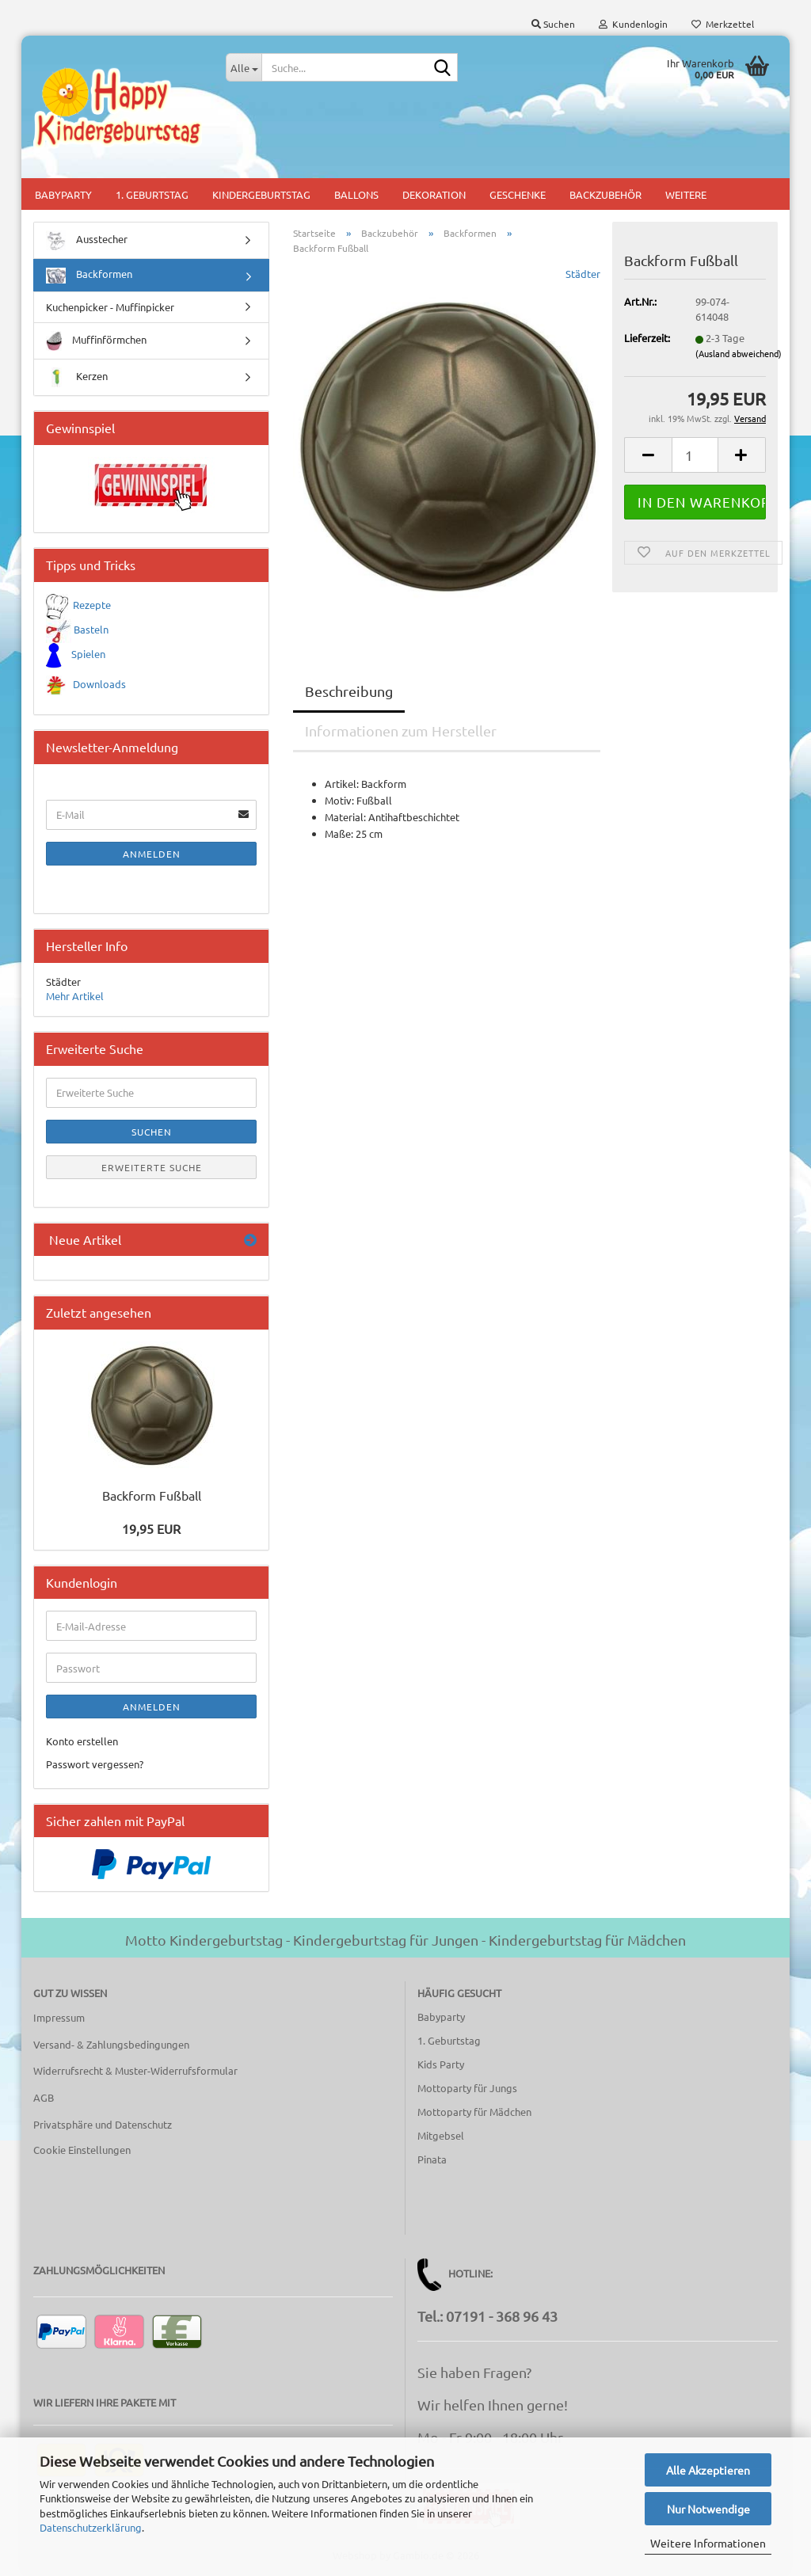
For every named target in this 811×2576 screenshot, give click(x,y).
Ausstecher (87, 240)
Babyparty (63, 194)
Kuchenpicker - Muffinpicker (110, 307)
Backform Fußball (151, 1495)
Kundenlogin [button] (633, 23)
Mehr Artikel (75, 996)
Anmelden (152, 853)
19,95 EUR (151, 1528)
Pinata (432, 2159)
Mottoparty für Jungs (467, 2088)
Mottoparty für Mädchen (474, 2111)
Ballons (356, 194)
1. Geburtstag (152, 194)
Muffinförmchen (96, 341)
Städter (582, 273)
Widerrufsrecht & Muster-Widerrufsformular (135, 2070)
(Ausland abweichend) (738, 353)
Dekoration (434, 194)
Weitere (685, 194)
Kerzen (77, 377)
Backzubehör (605, 194)
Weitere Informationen (708, 2543)
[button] (648, 455)
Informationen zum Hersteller (401, 730)
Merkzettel (722, 23)
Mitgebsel (440, 2135)
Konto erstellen (82, 1741)
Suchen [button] (553, 23)
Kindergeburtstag (261, 194)
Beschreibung (349, 691)
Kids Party (440, 2064)
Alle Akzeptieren (708, 2470)
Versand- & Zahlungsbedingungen (111, 2044)
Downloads (99, 684)
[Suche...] (243, 67)
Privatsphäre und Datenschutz (102, 2124)
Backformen (89, 275)
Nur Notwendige (708, 2509)
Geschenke (517, 194)
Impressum (59, 2017)
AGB (43, 2097)
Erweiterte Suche (151, 1167)
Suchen (151, 1131)
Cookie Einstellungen (82, 2149)
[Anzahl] (695, 455)
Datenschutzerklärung (91, 2527)
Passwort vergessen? (94, 1764)
